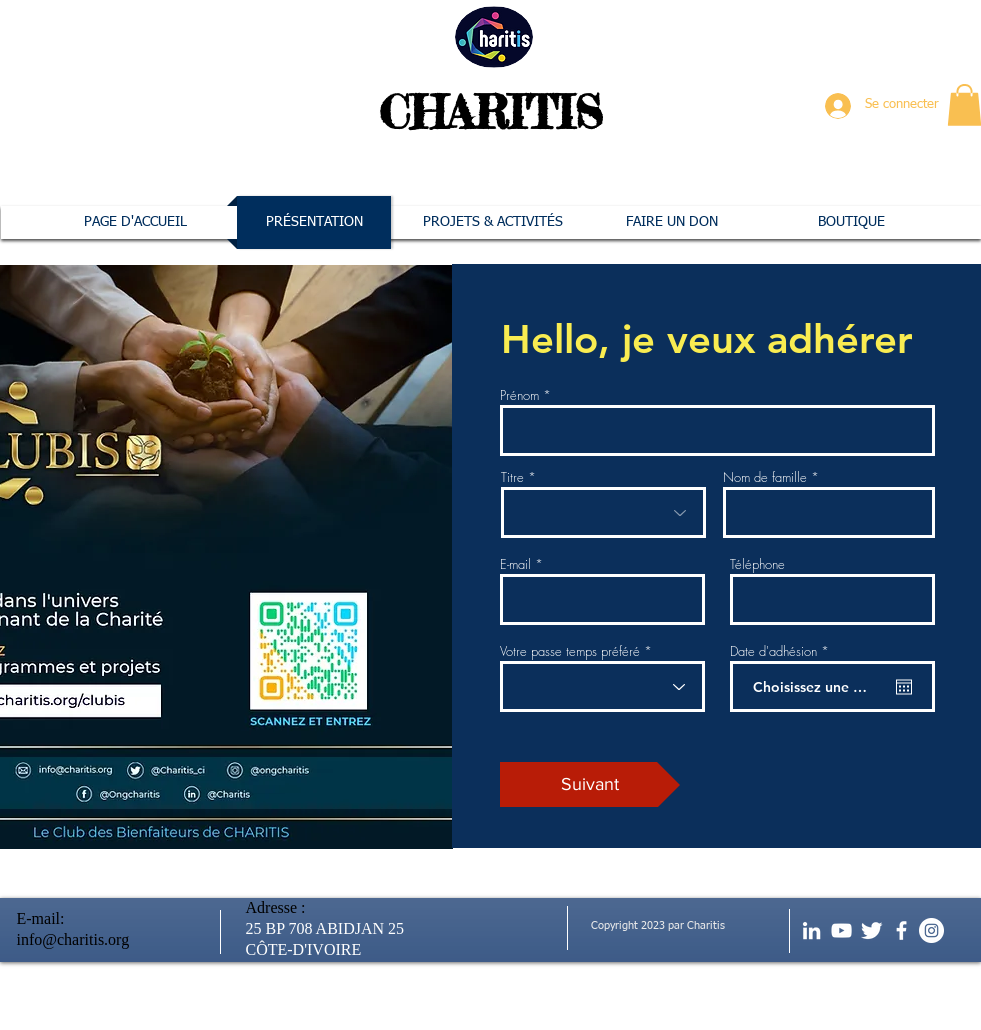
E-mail (515, 564)
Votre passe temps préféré (570, 651)
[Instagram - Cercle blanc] (931, 930)
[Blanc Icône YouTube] (841, 930)
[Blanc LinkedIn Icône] (811, 930)
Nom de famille (765, 477)
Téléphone (757, 564)
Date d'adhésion (782, 651)
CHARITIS (491, 112)
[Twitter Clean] (871, 930)
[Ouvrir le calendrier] (904, 687)
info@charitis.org (73, 939)
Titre (512, 477)
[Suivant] (590, 784)
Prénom (519, 395)
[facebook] (901, 930)
